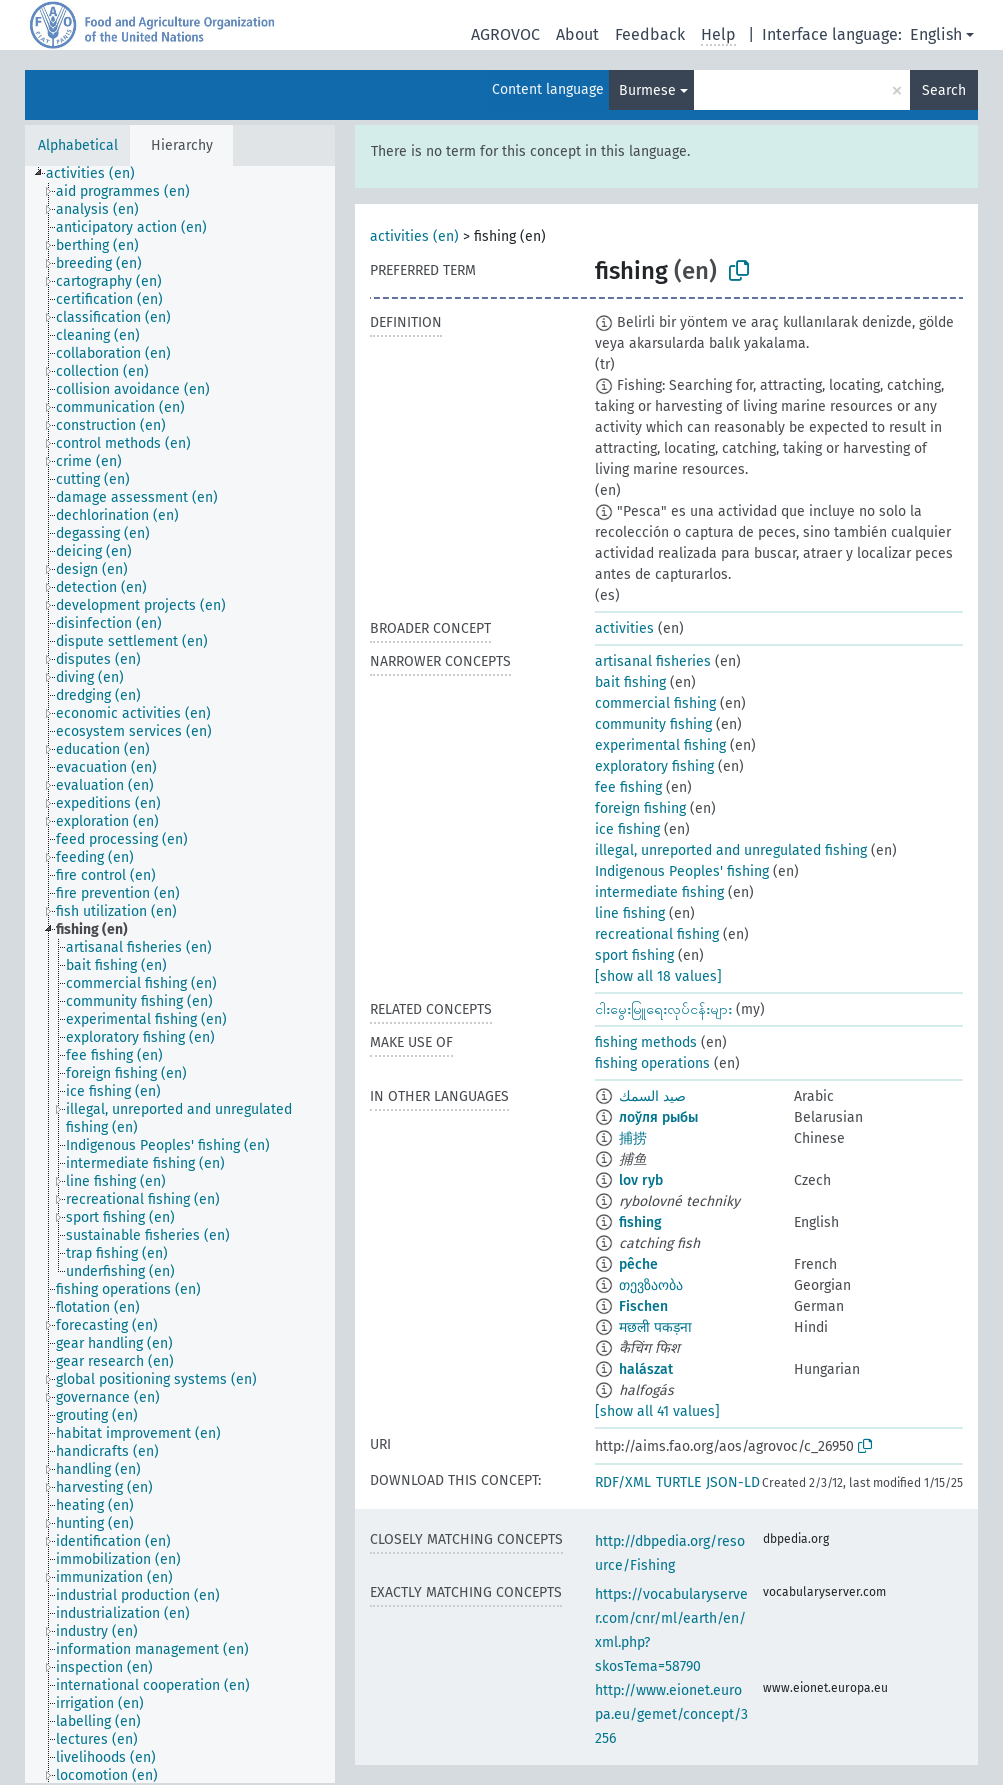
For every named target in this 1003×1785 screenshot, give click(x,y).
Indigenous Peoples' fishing (682, 871)
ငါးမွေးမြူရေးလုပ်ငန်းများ (663, 1009)
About (577, 34)
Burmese (647, 90)
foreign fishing (640, 808)
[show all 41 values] (657, 1411)
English (936, 34)
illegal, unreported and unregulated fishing (731, 850)
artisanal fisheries (653, 661)
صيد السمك (652, 1096)
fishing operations (652, 1063)
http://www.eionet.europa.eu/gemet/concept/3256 (671, 1714)
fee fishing (628, 787)
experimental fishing (660, 745)
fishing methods (646, 1042)
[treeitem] (99, 174)
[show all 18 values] (658, 976)
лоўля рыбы (658, 1117)
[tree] (180, 974)
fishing (640, 1222)
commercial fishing (655, 703)
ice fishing (627, 829)
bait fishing (630, 682)
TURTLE (678, 1482)
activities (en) (414, 236)
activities (624, 628)
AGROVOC (505, 34)
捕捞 (633, 1138)
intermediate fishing (659, 892)
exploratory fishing (654, 766)
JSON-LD (733, 1482)
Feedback (650, 34)
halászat (646, 1369)
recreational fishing (657, 934)
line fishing (630, 913)
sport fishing (634, 955)
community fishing (653, 724)
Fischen (643, 1306)
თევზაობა (651, 1285)
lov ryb (641, 1180)
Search (944, 90)
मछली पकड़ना (655, 1327)
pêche (638, 1264)
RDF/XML (623, 1482)
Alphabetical (78, 145)
